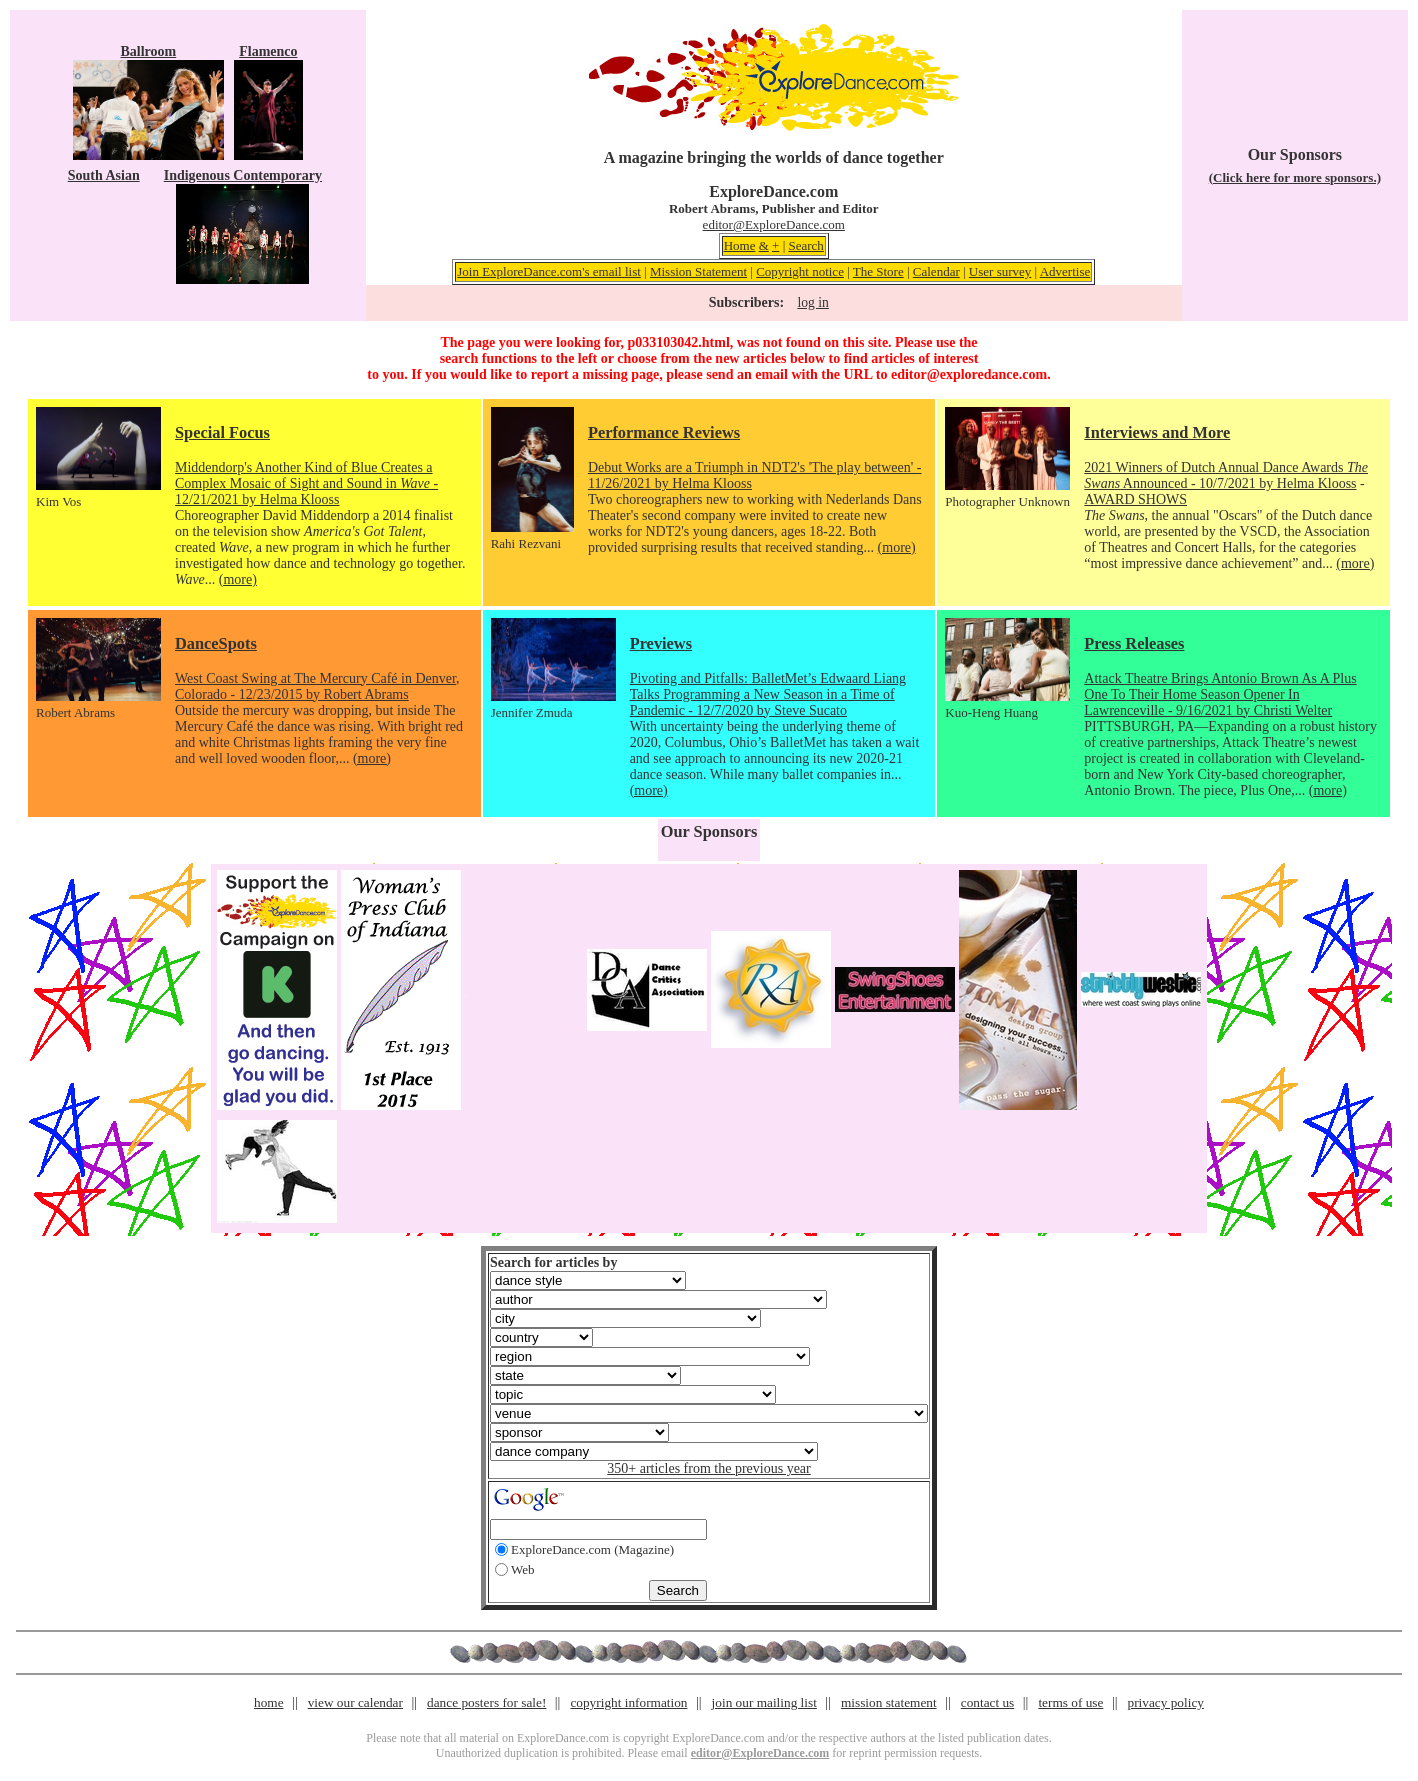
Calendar (936, 271)
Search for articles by (553, 1262)
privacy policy (1166, 1702)
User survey (1000, 271)
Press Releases (1134, 643)
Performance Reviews (664, 432)
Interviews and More (1157, 432)
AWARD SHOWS (1135, 499)
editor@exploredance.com (969, 374)
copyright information (628, 1702)
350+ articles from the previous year (708, 1468)
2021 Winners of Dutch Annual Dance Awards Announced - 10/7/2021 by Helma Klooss (1226, 475)
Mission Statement (698, 271)
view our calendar (355, 1702)
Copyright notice (800, 271)
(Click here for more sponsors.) (1295, 177)
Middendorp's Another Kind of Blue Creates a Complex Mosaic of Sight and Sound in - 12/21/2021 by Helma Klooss (306, 483)
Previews (661, 643)
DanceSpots (216, 643)
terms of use (1070, 1702)
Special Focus (222, 432)
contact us (988, 1702)
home (269, 1702)
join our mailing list (764, 1702)
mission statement (889, 1702)
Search (805, 245)
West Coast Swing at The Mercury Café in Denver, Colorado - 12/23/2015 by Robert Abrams (317, 686)
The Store (878, 271)
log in (812, 302)
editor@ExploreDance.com (774, 224)
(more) (238, 579)
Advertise (1065, 271)
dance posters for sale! (486, 1702)
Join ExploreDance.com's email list (549, 271)
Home (740, 245)
